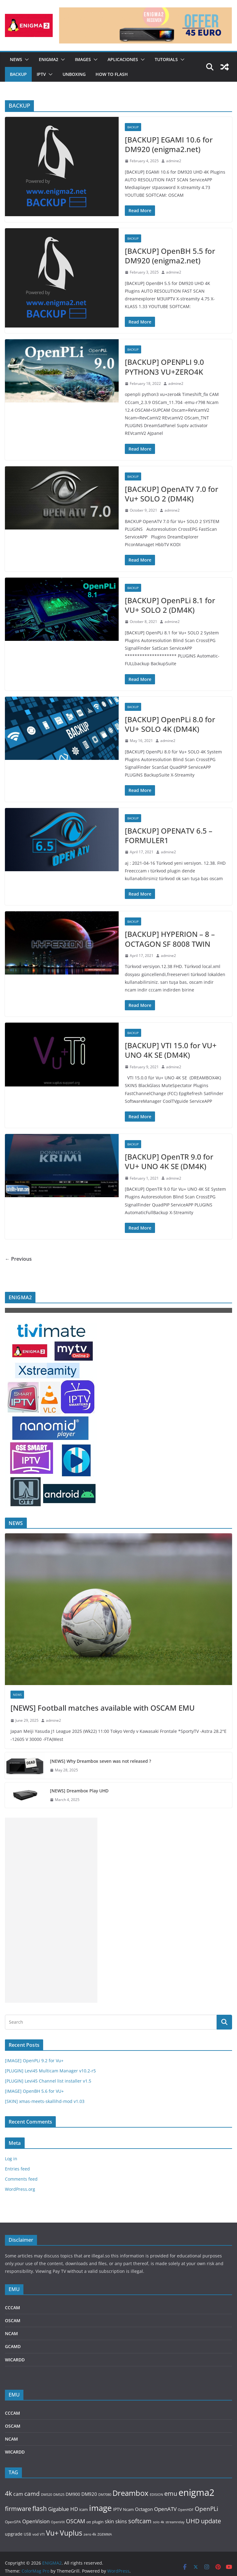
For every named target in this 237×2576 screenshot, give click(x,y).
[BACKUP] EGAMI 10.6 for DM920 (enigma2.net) (169, 144)
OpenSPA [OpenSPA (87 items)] (13, 2522)
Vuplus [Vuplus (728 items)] (71, 2533)
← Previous (18, 1258)
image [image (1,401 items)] (100, 2507)
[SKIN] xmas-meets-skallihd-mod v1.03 (44, 2101)
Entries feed (17, 2169)
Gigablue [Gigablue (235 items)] (58, 2508)
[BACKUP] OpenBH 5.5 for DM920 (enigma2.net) (170, 256)
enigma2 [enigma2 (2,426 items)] (196, 2492)
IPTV (41, 74)
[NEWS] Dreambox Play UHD (79, 1791)
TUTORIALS (166, 59)
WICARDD (15, 2360)
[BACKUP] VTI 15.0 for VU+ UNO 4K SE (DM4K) (171, 1050)
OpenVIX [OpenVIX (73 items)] (58, 2522)
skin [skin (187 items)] (109, 2521)
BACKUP (18, 74)
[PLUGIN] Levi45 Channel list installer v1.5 (48, 2081)
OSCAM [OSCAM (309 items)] (75, 2521)
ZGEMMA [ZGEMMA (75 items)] (104, 2534)
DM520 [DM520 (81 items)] (46, 2494)
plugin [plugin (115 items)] (98, 2521)
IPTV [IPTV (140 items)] (117, 2509)
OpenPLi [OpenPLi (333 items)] (206, 2508)
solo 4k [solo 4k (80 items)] (158, 2522)
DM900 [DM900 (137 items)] (73, 2494)
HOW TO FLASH (112, 74)
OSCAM (12, 2320)
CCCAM (12, 2307)
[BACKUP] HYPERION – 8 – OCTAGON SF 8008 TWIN (170, 939)
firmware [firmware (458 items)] (18, 2508)
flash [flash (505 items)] (39, 2508)
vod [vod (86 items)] (35, 2534)
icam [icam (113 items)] (83, 2509)
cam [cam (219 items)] (18, 2493)
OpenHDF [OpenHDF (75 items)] (186, 2509)
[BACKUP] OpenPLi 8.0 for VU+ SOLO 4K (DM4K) (170, 724)
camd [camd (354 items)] (32, 2494)
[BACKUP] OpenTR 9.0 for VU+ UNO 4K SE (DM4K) (169, 1161)
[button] (25, 59)
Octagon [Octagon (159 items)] (144, 2509)
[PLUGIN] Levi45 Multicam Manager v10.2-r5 (50, 2071)
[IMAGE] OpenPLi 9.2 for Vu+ (34, 2060)
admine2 (173, 160)
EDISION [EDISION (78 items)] (156, 2494)
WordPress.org (20, 2189)
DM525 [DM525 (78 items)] (58, 2494)
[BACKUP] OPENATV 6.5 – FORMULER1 (168, 835)
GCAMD (13, 2346)
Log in (11, 2159)
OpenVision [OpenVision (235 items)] (36, 2521)
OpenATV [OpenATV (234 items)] (165, 2508)
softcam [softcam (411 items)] (140, 2521)
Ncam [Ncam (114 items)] (128, 2509)
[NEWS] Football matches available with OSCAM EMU (102, 1708)
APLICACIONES (123, 59)
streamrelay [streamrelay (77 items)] (175, 2522)
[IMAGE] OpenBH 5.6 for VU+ (34, 2091)
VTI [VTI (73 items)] (42, 2534)
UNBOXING (74, 74)
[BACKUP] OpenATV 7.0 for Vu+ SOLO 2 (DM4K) (171, 494)
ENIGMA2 (48, 59)
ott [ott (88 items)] (88, 2522)
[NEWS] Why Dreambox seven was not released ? (100, 1761)
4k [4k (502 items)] (8, 2493)
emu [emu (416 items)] (170, 2493)
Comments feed (21, 2179)
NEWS (16, 59)
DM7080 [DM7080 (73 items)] (104, 2494)
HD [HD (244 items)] (74, 2508)
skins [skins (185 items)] (121, 2521)
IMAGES (83, 59)
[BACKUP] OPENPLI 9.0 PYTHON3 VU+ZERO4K (164, 367)
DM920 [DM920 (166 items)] (89, 2494)
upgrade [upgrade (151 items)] (13, 2534)
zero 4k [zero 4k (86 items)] (90, 2534)
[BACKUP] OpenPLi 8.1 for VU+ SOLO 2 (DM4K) (170, 605)
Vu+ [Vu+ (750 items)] (52, 2533)
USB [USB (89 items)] (27, 2534)
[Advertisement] (51, 1910)
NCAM (11, 2333)
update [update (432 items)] (211, 2520)
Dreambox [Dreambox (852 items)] (130, 2493)
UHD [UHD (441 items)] (193, 2520)
